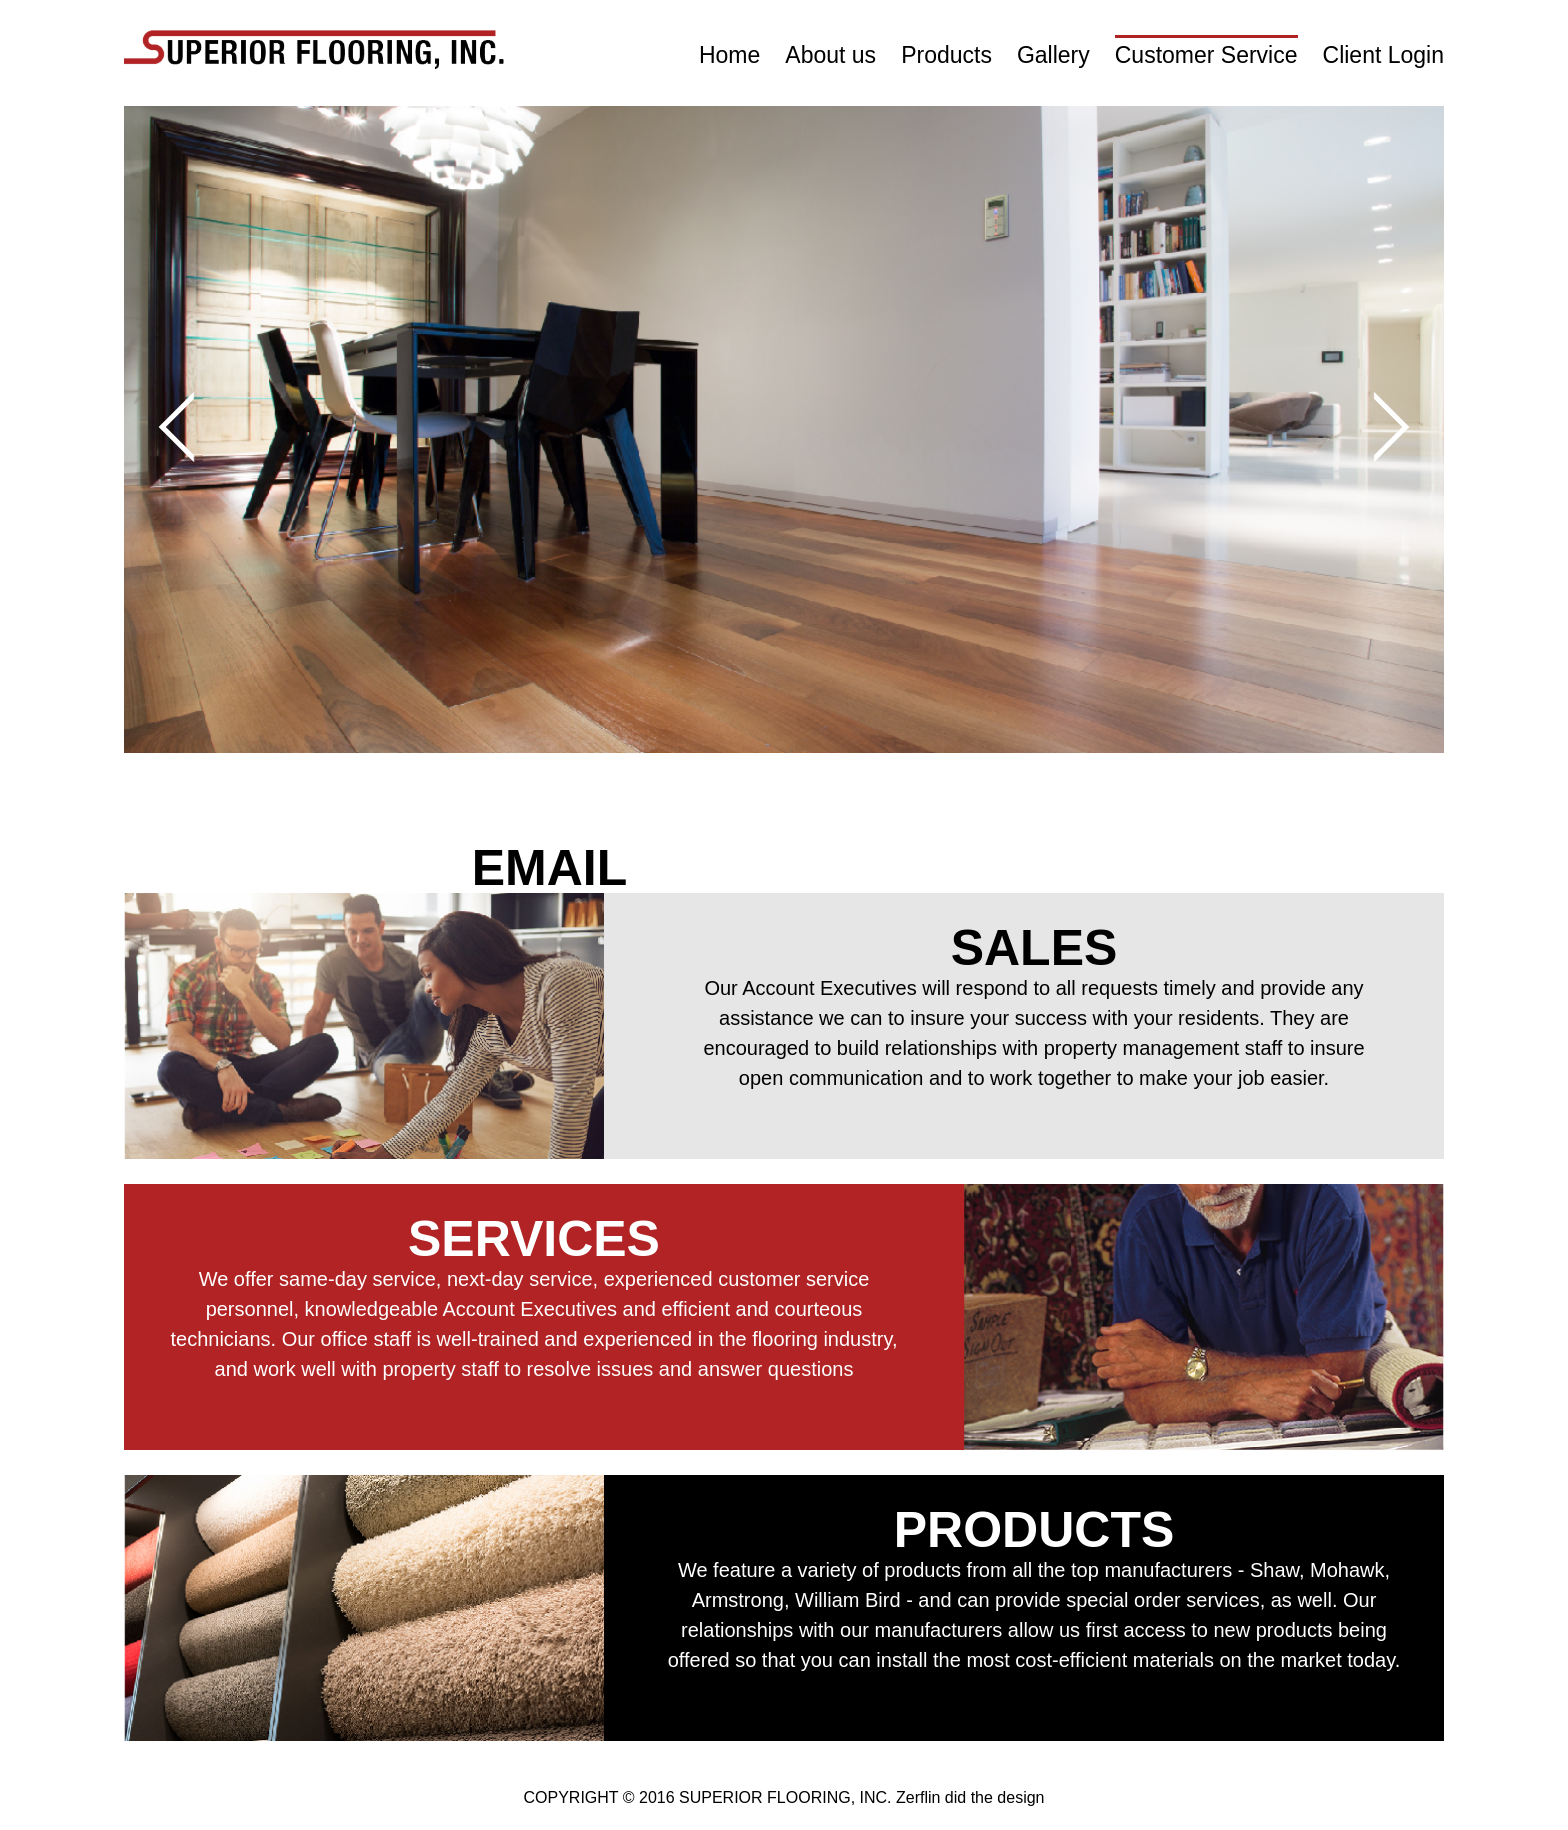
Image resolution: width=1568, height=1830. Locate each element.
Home (729, 55)
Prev (194, 426)
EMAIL (550, 868)
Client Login (1383, 55)
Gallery (1053, 55)
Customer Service (1206, 55)
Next (1374, 426)
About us (830, 55)
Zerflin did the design (970, 1797)
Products (946, 55)
